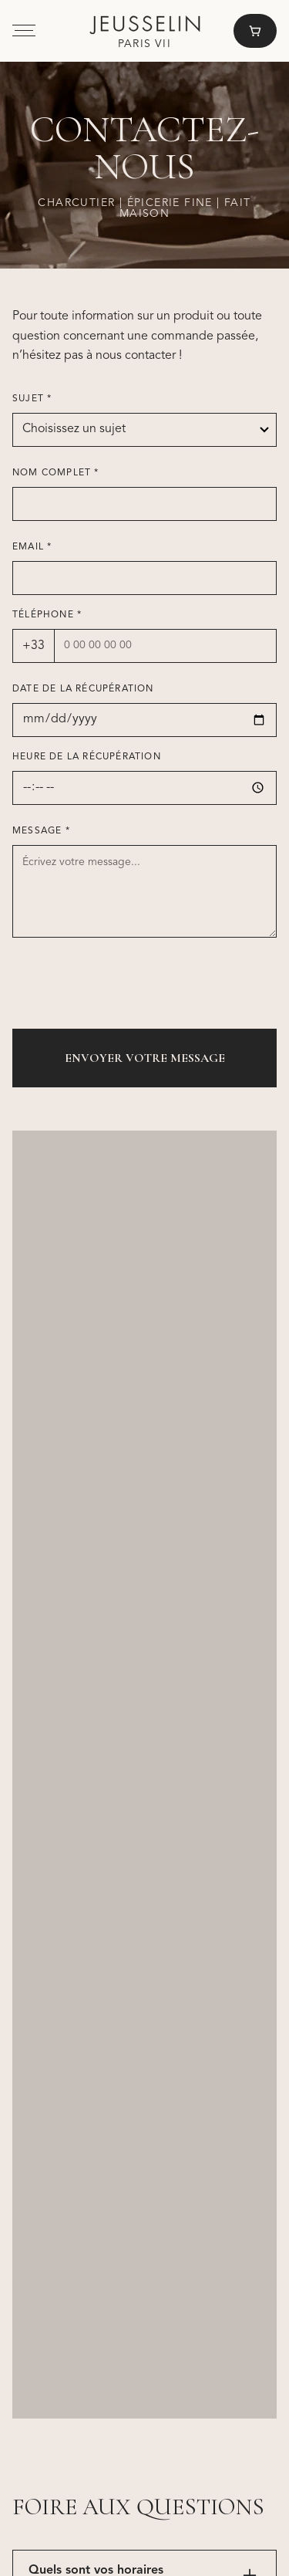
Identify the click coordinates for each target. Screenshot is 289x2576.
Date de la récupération (83, 689)
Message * (41, 831)
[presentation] (129, 986)
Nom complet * (55, 473)
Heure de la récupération (86, 757)
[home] (144, 32)
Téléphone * (47, 615)
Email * (32, 547)
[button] (23, 30)
